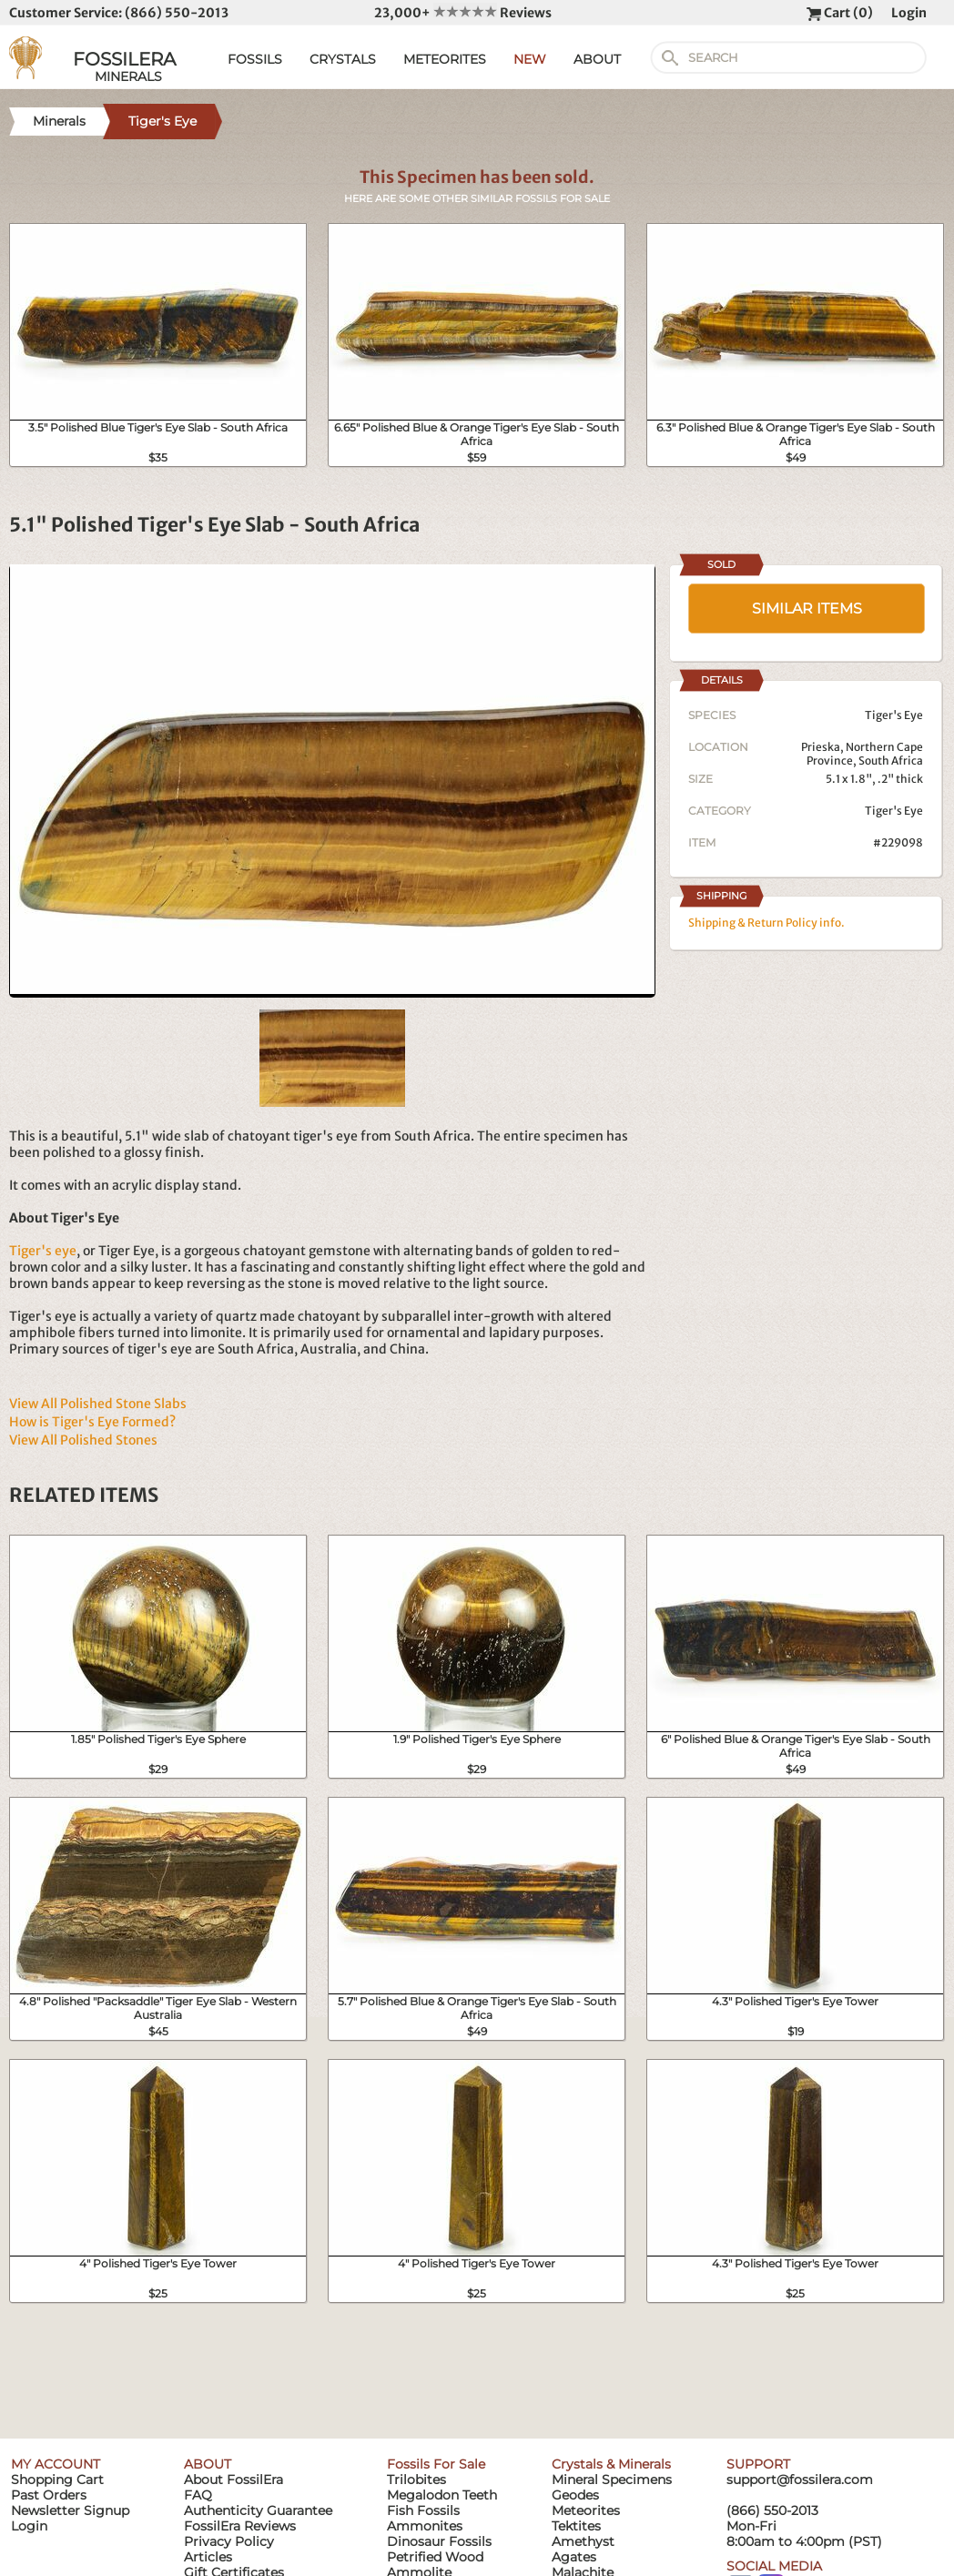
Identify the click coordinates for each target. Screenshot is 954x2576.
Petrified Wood (435, 2557)
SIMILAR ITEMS (807, 608)
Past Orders (48, 2495)
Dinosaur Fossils (439, 2541)
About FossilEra (233, 2479)
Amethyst (583, 2541)
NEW (529, 59)
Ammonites (424, 2526)
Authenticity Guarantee (258, 2510)
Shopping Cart (57, 2479)
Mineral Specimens (612, 2479)
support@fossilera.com (799, 2479)
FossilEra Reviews (240, 2526)
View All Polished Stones (83, 1440)
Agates (574, 2557)
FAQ (198, 2495)
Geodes (575, 2495)
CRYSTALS (343, 59)
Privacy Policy (229, 2541)
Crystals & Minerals (611, 2464)
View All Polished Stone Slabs (98, 1403)
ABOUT (597, 59)
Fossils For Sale (436, 2464)
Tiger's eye (42, 1250)
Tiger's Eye (894, 810)
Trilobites (416, 2479)
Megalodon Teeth (442, 2495)
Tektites (576, 2526)
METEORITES (444, 59)
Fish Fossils (423, 2510)
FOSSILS (255, 59)
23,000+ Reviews (463, 13)
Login (909, 13)
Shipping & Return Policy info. (766, 922)
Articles (208, 2557)
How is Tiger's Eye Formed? (92, 1422)
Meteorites (586, 2510)
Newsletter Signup (70, 2510)
